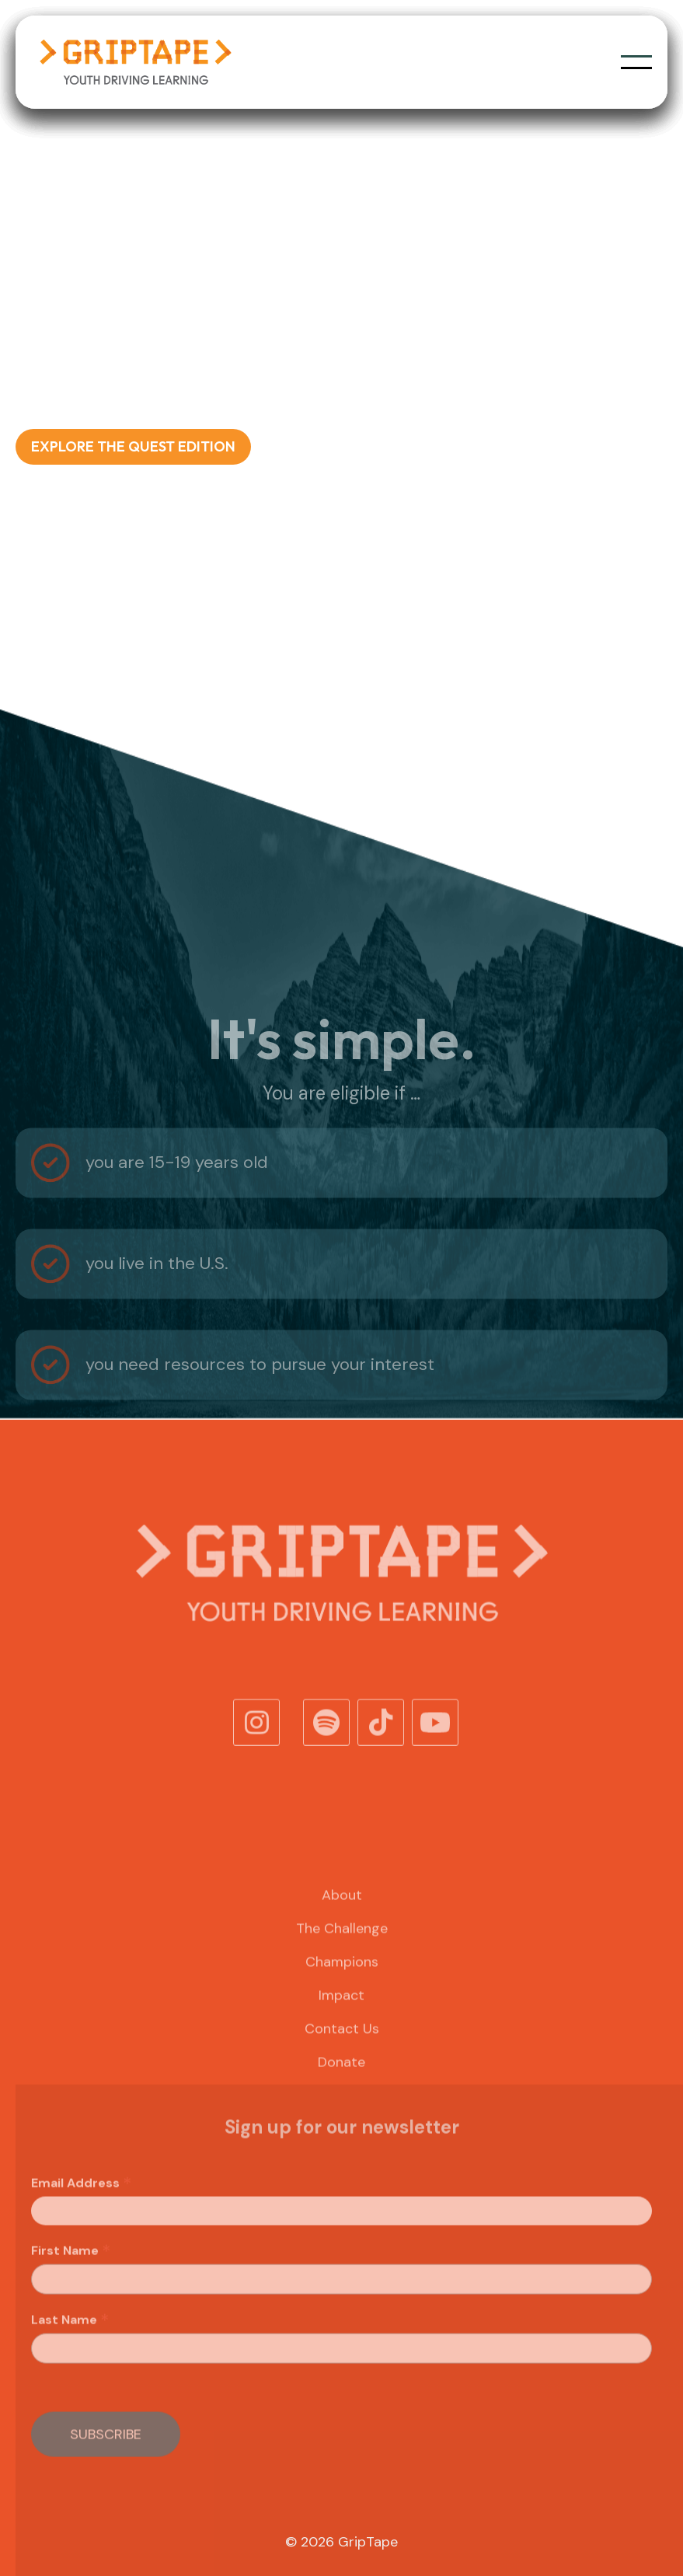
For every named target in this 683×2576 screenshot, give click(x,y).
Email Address (81, 2207)
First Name (71, 2274)
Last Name (70, 2344)
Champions (341, 1985)
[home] (135, 62)
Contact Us (342, 2052)
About (342, 1918)
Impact (341, 2019)
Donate (341, 2085)
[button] (636, 62)
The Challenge (342, 1952)
